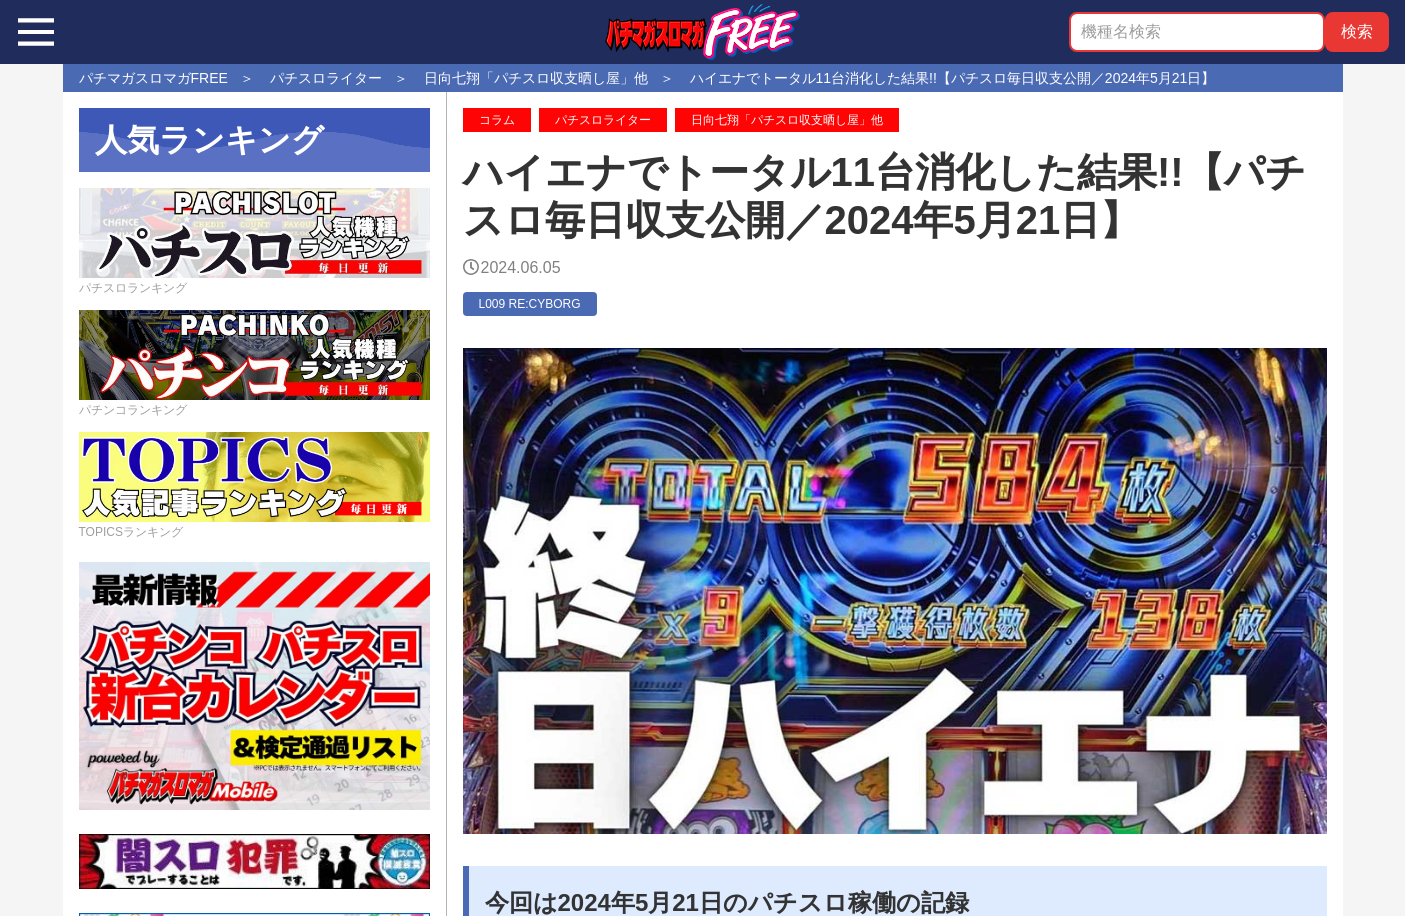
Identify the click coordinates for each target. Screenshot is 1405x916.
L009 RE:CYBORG (530, 304)
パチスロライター (603, 120)
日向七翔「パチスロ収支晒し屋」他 (787, 120)
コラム (497, 120)
